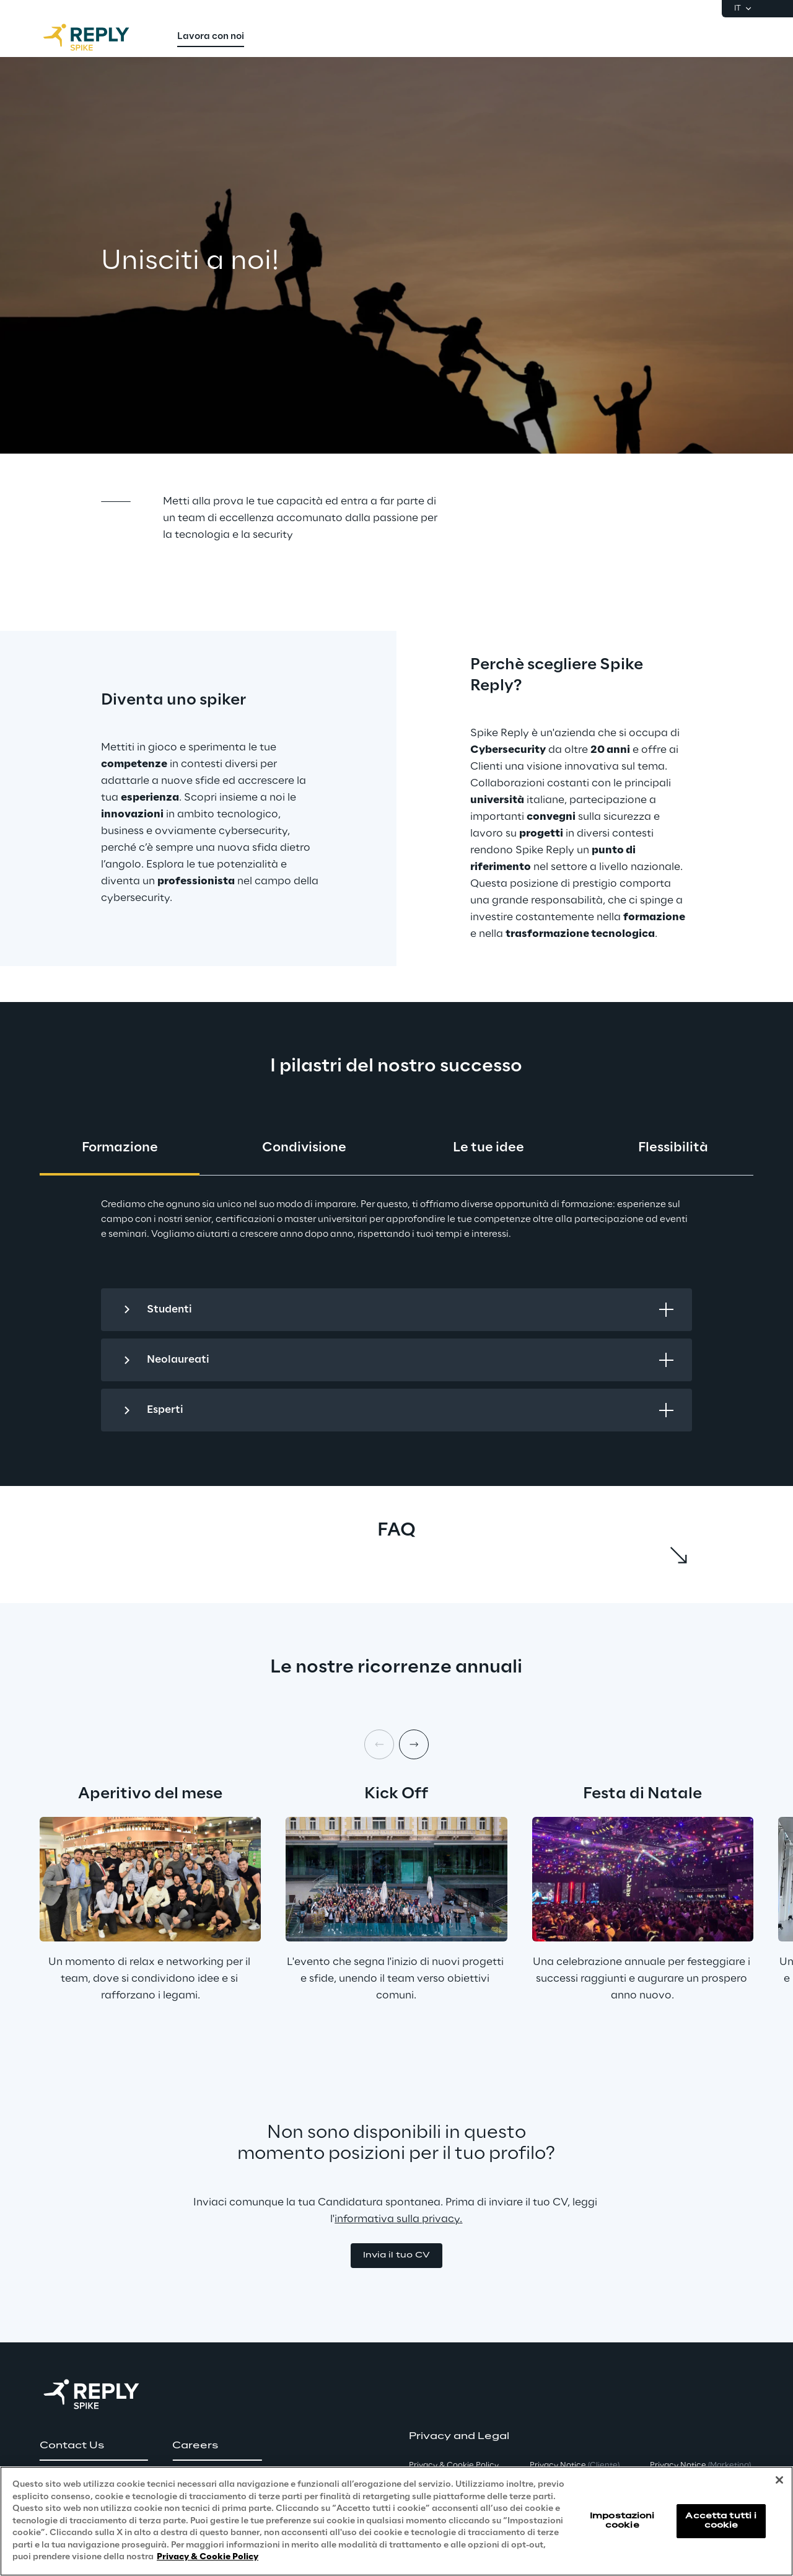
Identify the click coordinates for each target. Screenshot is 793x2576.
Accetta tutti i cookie (720, 2520)
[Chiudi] (779, 2480)
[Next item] (414, 1744)
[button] (396, 2256)
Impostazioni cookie (622, 2520)
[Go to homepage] (98, 37)
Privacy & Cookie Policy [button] (454, 2465)
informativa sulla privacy (397, 2219)
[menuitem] (210, 37)
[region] (396, 2521)
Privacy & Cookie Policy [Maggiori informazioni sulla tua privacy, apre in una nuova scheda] (207, 2557)
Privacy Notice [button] (575, 2465)
